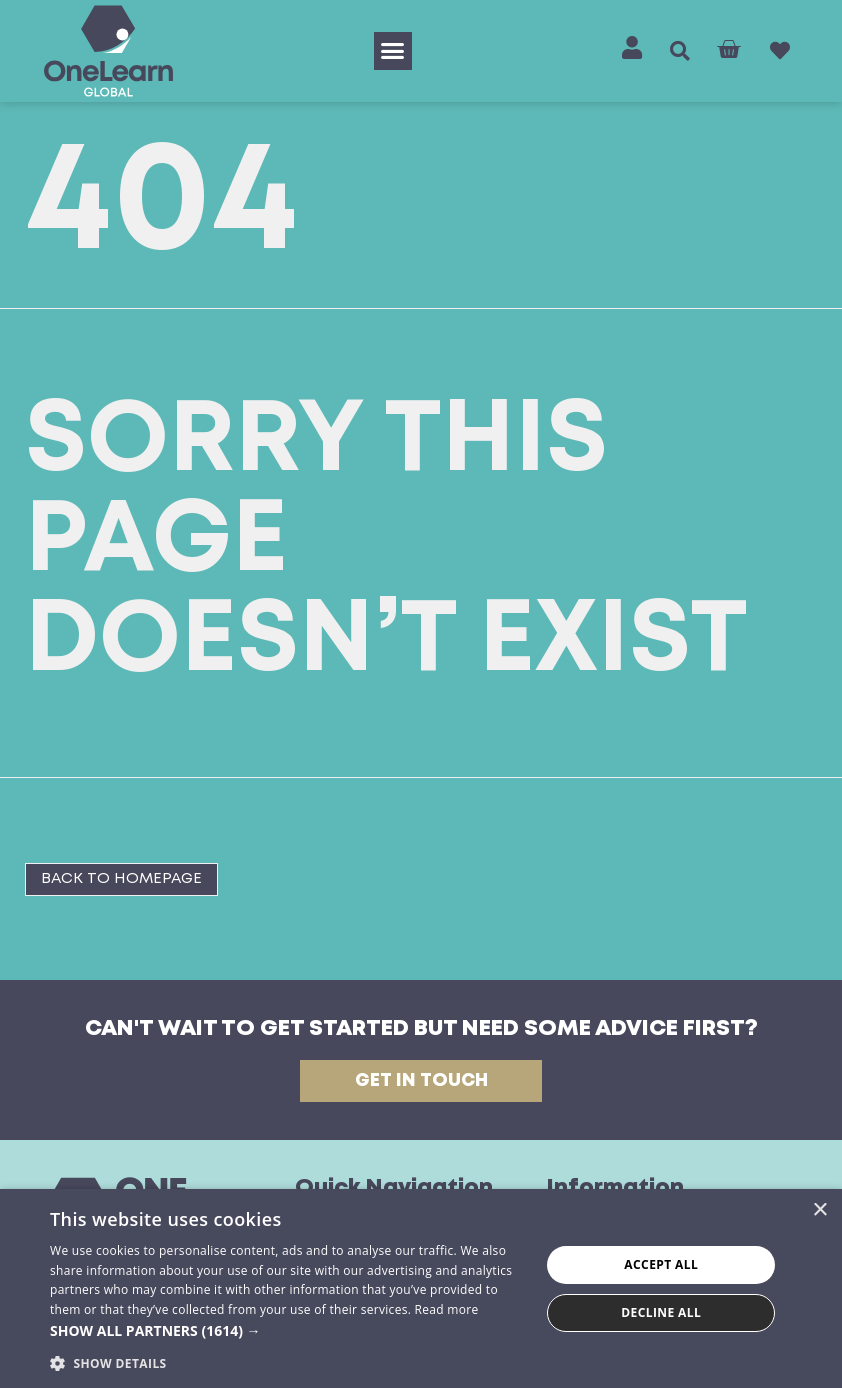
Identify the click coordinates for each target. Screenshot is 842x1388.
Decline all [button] (661, 1312)
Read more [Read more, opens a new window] (447, 1309)
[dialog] (421, 1288)
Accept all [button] (661, 1264)
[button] (393, 51)
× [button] (819, 1210)
